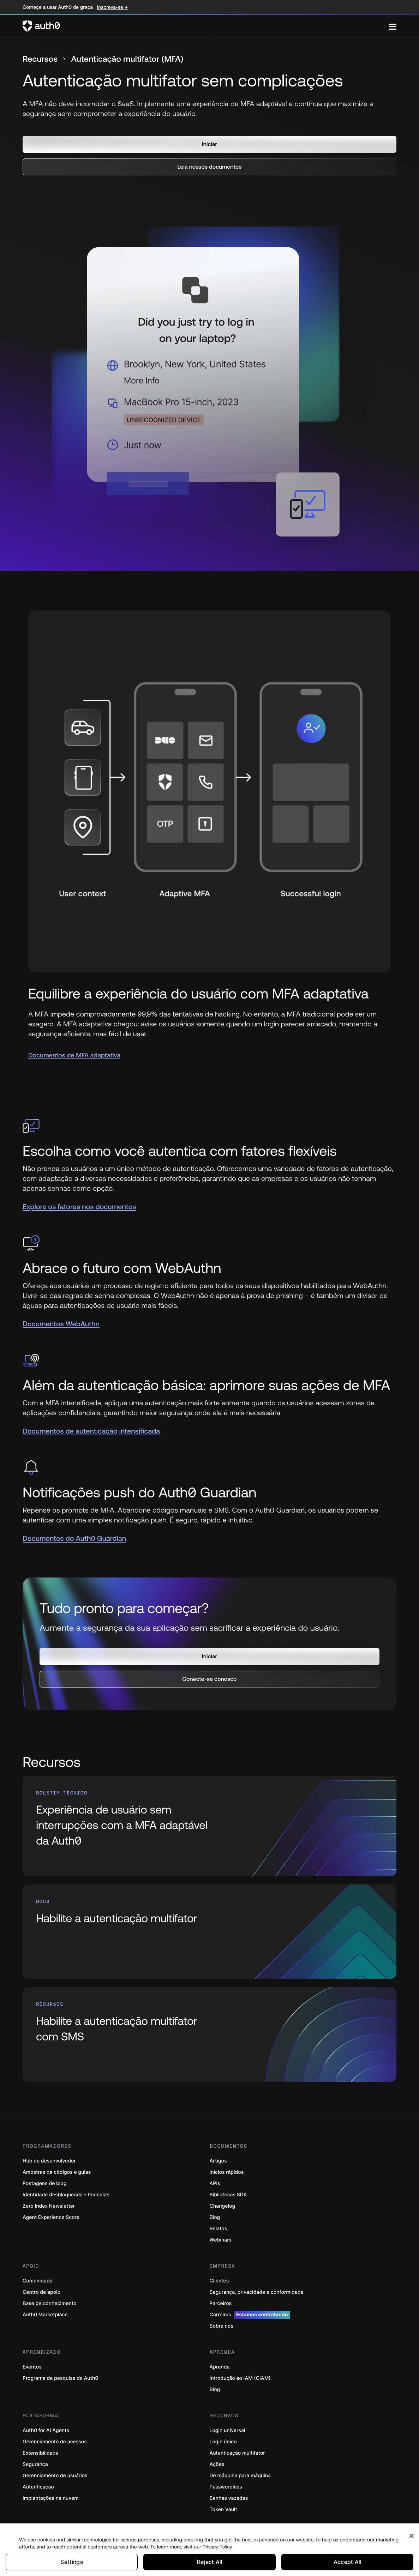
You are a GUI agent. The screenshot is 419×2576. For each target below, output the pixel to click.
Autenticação (38, 2480)
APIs (215, 2176)
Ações (217, 2457)
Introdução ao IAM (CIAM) (240, 2371)
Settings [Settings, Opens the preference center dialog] (72, 2561)
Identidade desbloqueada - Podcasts (66, 2187)
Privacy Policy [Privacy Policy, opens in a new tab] (217, 2545)
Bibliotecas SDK (228, 2187)
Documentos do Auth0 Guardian (74, 1538)
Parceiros (221, 2296)
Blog (215, 2210)
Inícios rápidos (227, 2165)
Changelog (222, 2199)
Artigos (218, 2153)
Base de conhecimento (50, 2296)
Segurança (35, 2457)
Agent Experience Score (51, 2210)
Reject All (209, 2561)
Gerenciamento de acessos (55, 2434)
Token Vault (223, 2502)
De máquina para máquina (240, 2468)
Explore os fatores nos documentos (79, 1207)
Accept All (347, 2561)
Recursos (41, 59)
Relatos (218, 2221)
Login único (223, 2434)
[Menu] (392, 26)
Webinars (221, 2233)
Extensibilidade (41, 2446)
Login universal (227, 2423)
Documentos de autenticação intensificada (91, 1431)
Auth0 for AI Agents (46, 2423)
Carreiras (250, 2307)
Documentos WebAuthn (61, 1324)
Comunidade (38, 2273)
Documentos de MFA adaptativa (74, 1055)
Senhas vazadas (229, 2491)
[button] (209, 144)
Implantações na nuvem (51, 2491)
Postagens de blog (44, 2176)
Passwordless (226, 2480)
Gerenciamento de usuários (55, 2468)
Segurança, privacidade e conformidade (257, 2285)
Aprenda (220, 2360)
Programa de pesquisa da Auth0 (60, 2371)
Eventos (32, 2360)
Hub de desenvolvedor (49, 2153)
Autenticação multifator (237, 2446)
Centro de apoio (41, 2285)
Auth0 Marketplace (45, 2307)
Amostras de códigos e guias (57, 2165)
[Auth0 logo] (206, 26)
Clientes (219, 2273)
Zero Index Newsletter (49, 2199)
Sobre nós (222, 2319)
